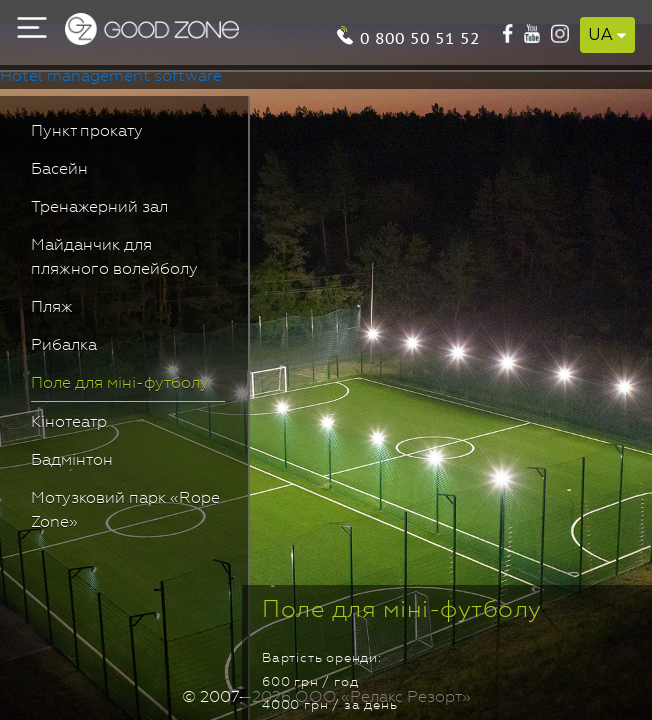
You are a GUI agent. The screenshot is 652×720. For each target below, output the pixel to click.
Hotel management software (111, 77)
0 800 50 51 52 (569, 31)
